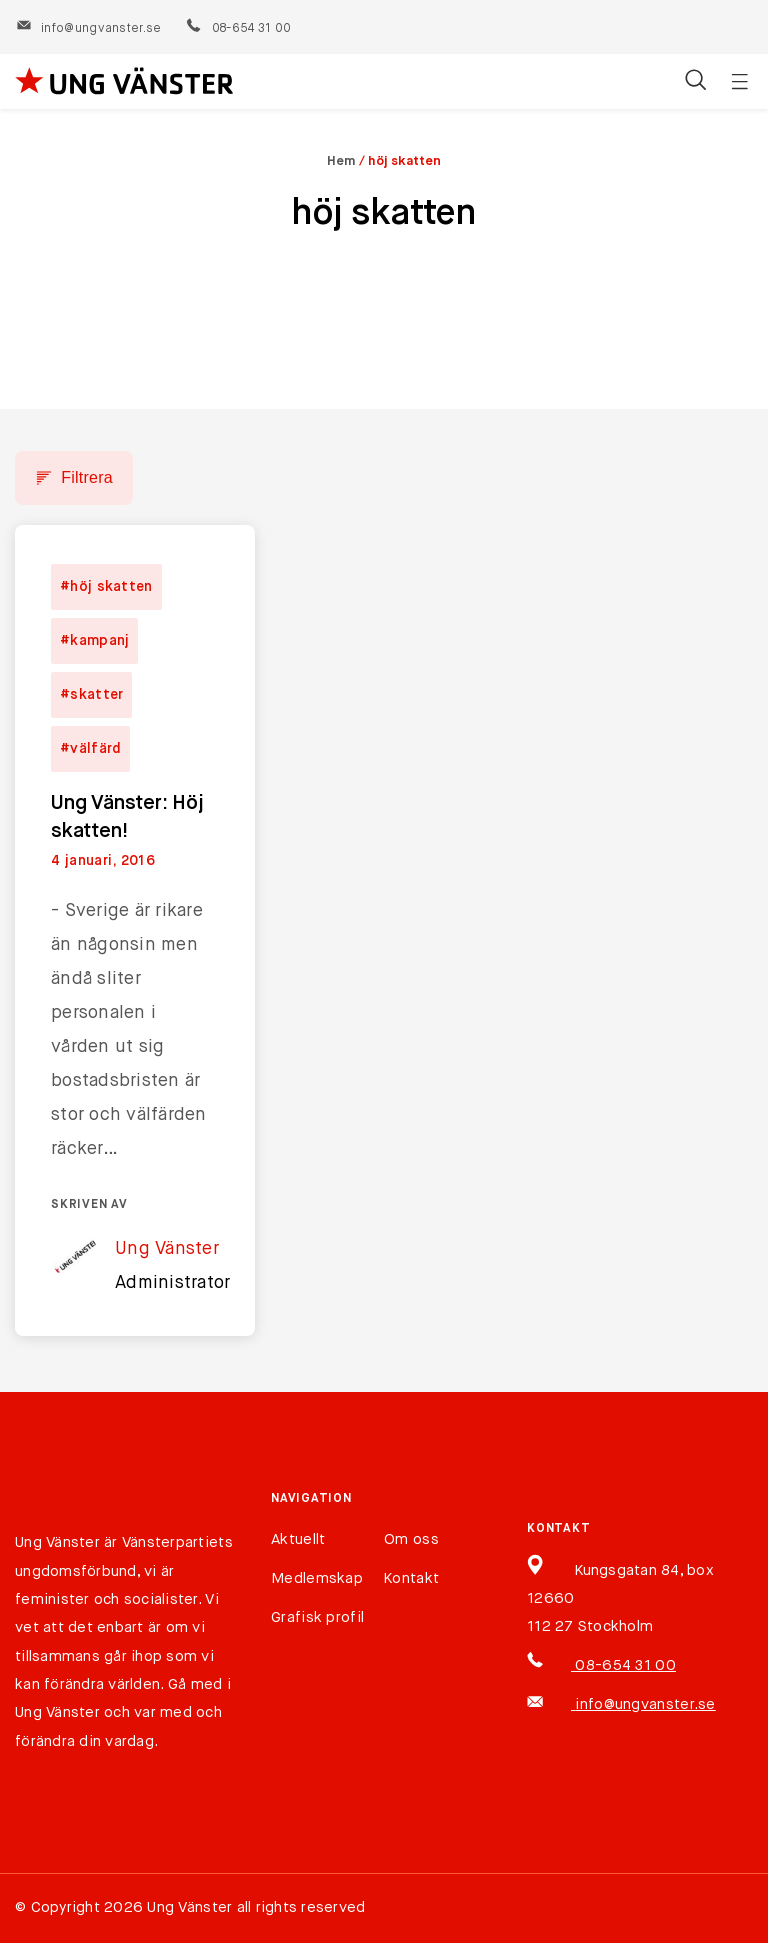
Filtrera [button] (87, 477)
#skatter (91, 695)
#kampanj (94, 641)
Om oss (411, 1539)
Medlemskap (317, 1578)
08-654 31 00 (237, 29)
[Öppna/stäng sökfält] (695, 82)
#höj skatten (106, 587)
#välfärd (90, 749)
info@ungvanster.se (88, 29)
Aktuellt (298, 1539)
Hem (342, 161)
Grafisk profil (317, 1617)
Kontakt (411, 1578)
